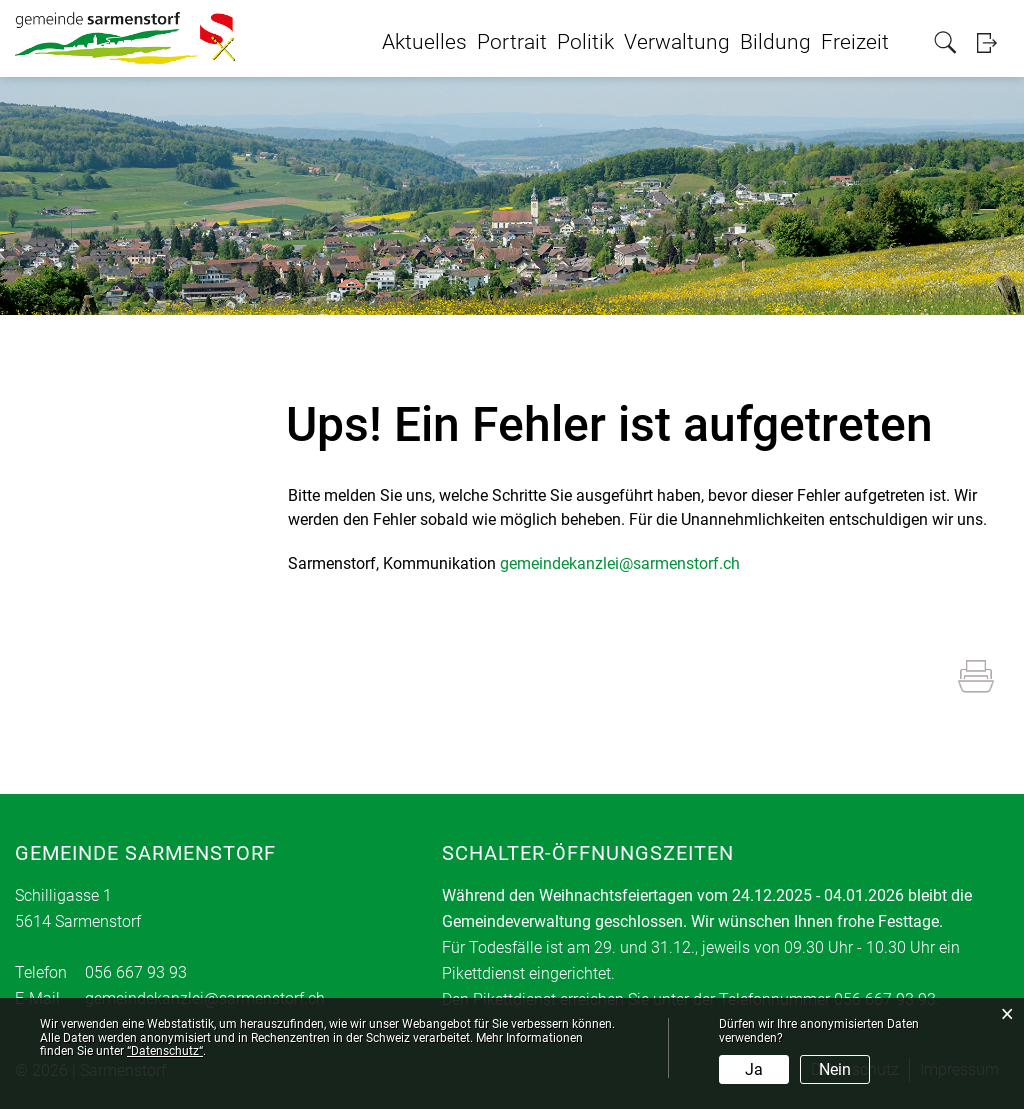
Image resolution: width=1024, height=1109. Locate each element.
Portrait (512, 42)
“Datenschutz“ (165, 1051)
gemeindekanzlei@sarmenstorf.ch (620, 563)
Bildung (775, 42)
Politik (585, 42)
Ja (754, 1069)
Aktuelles (424, 42)
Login (993, 42)
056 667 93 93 (136, 972)
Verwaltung (677, 42)
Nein (835, 1069)
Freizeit (855, 42)
